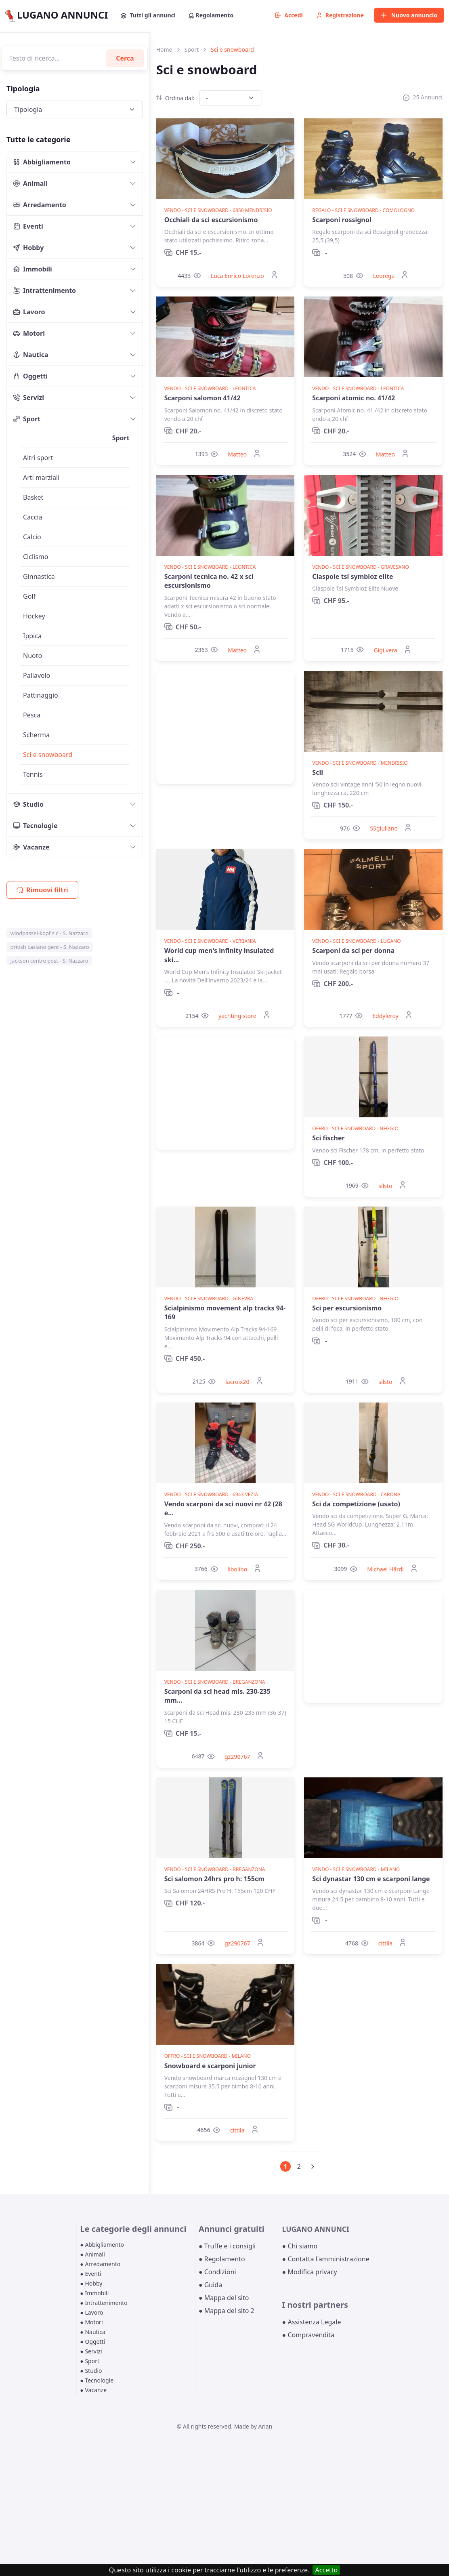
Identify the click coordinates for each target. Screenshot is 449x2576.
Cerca (125, 58)
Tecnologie (35, 825)
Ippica (32, 635)
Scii (317, 772)
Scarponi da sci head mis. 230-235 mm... (217, 1696)
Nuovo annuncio (409, 15)
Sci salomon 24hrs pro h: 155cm (214, 1878)
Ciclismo (35, 556)
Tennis (32, 774)
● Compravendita (308, 2334)
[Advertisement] (225, 727)
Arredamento (39, 204)
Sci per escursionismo (347, 1308)
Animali (30, 183)
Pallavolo (36, 675)
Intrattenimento (44, 290)
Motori (29, 333)
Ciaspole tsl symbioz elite (352, 576)
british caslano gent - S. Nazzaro (49, 946)
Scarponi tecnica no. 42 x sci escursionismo (209, 581)
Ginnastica (39, 576)
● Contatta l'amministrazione (325, 2258)
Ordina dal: (175, 98)
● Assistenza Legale (311, 2321)
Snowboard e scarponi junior (210, 2065)
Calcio (32, 536)
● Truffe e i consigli (227, 2246)
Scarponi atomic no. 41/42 (353, 397)
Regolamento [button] (211, 15)
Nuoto (32, 655)
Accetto (326, 2569)
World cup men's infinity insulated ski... (219, 955)
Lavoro (29, 311)
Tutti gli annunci (148, 15)
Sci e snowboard (47, 754)
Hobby (28, 247)
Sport (26, 418)
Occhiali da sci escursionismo (211, 219)
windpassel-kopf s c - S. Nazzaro (49, 933)
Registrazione (340, 15)
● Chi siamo (300, 2246)
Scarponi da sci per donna (353, 950)
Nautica (30, 354)
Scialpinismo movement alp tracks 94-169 (224, 1312)
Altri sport (38, 457)
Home (164, 49)
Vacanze (31, 847)
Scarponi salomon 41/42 (202, 397)
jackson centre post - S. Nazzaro (49, 960)
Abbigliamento (42, 162)
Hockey (34, 616)
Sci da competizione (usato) (356, 1503)
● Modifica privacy (309, 2271)
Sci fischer (328, 1137)
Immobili (32, 269)
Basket (33, 497)
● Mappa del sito (224, 2297)
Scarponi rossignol (341, 219)
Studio (28, 804)
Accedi (289, 15)
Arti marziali (41, 477)
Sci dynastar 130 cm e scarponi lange (371, 1878)
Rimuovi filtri (42, 889)
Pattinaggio (40, 695)
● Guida (210, 2284)
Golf (29, 596)
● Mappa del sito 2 (226, 2310)
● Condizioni (217, 2271)
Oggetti (30, 376)
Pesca (31, 715)
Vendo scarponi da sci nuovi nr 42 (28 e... (223, 1508)
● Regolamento (222, 2258)
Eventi (28, 226)
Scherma (36, 734)
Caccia (32, 517)
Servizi (28, 397)
